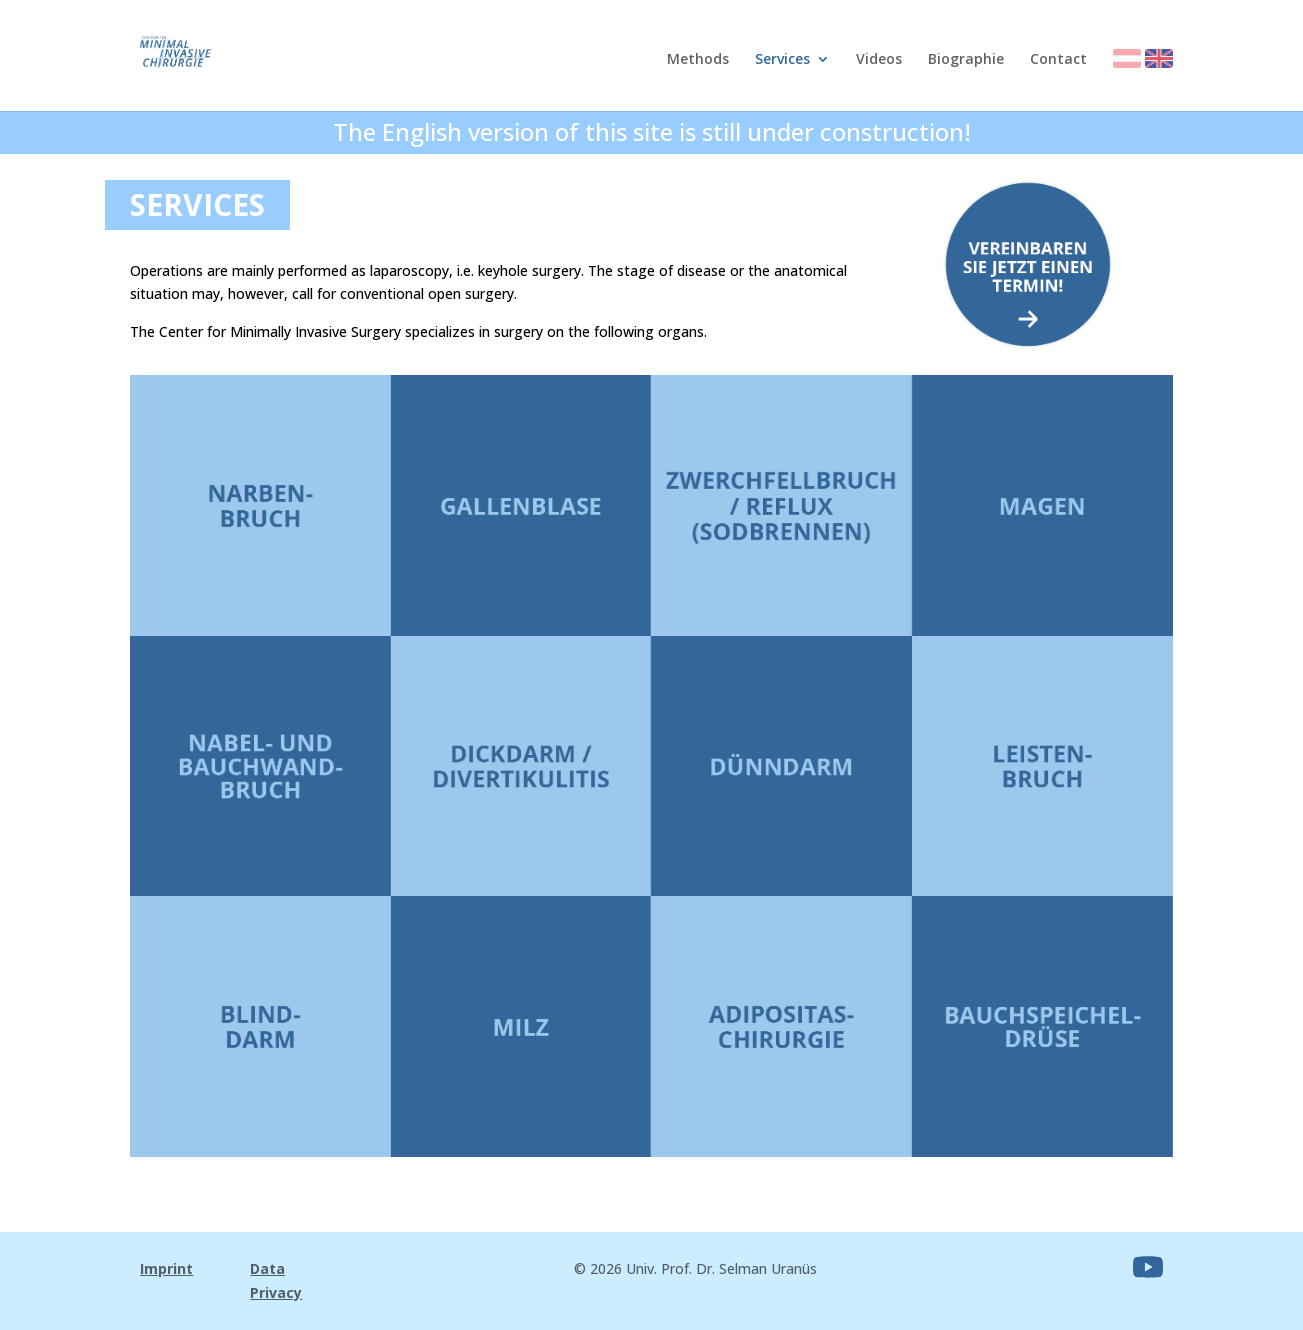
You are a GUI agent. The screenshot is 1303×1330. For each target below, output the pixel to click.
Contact (1058, 60)
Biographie (966, 60)
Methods (698, 60)
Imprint (166, 1268)
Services (782, 60)
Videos (879, 60)
